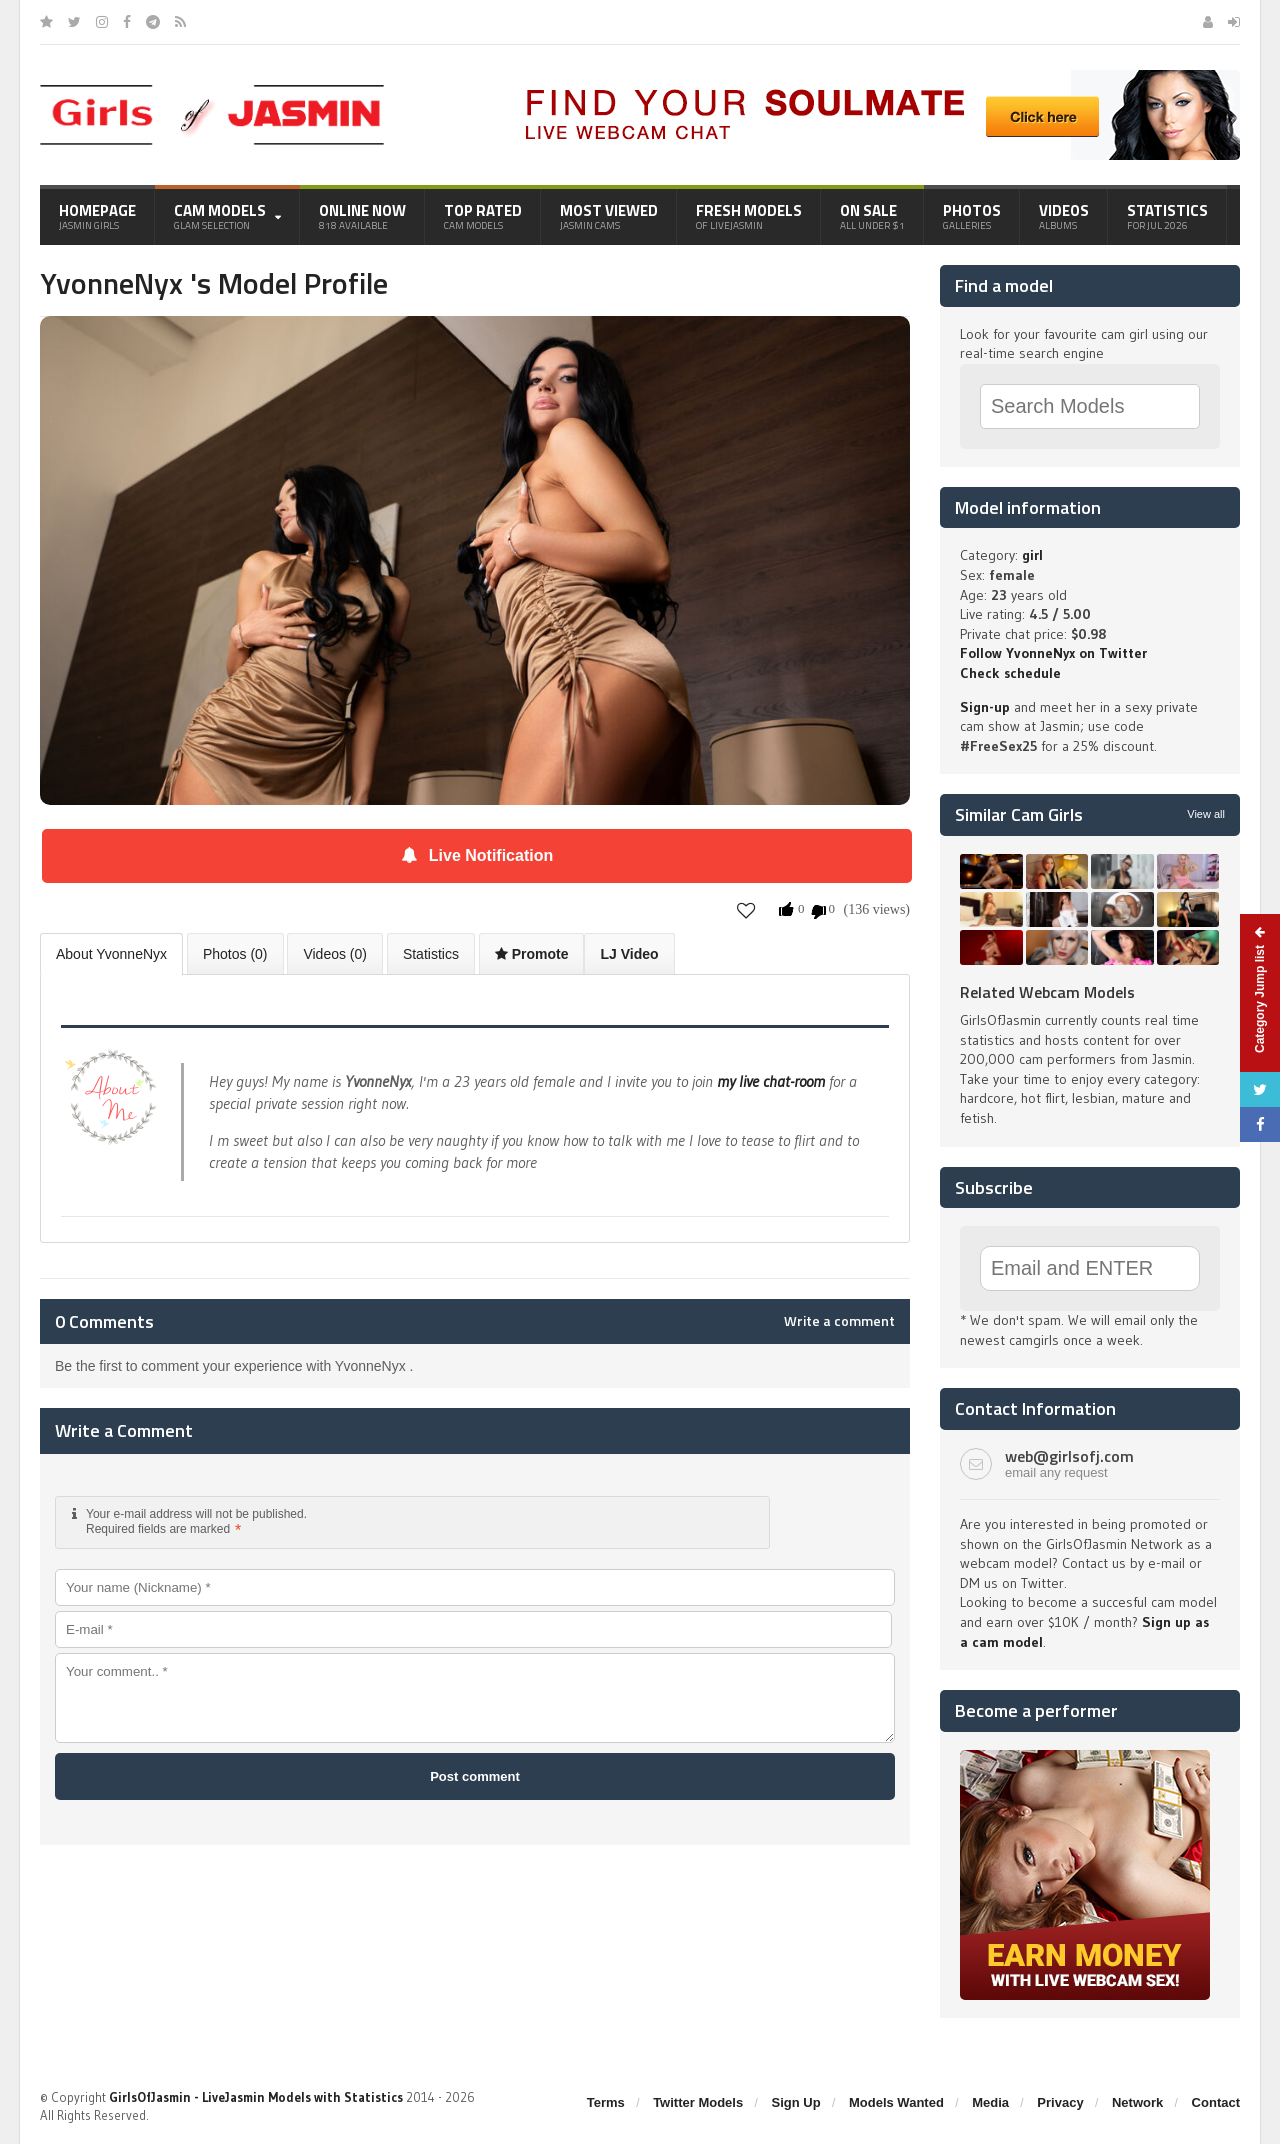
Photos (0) (235, 954)
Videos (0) (335, 954)
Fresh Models (749, 216)
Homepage (97, 216)
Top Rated (483, 216)
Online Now (362, 216)
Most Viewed (609, 216)
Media (990, 2102)
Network (1137, 2102)
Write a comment (839, 1321)
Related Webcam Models (1047, 992)
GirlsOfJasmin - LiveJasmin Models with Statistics (256, 2097)
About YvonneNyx (111, 954)
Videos (1064, 216)
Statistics (1167, 216)
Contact (1216, 2102)
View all (1206, 814)
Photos (972, 216)
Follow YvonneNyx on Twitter (1053, 653)
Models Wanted (896, 2102)
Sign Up (796, 2102)
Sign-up (985, 707)
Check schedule (1010, 673)
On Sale (872, 216)
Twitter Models (698, 2102)
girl (1032, 555)
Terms (606, 2102)
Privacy (1060, 2102)
